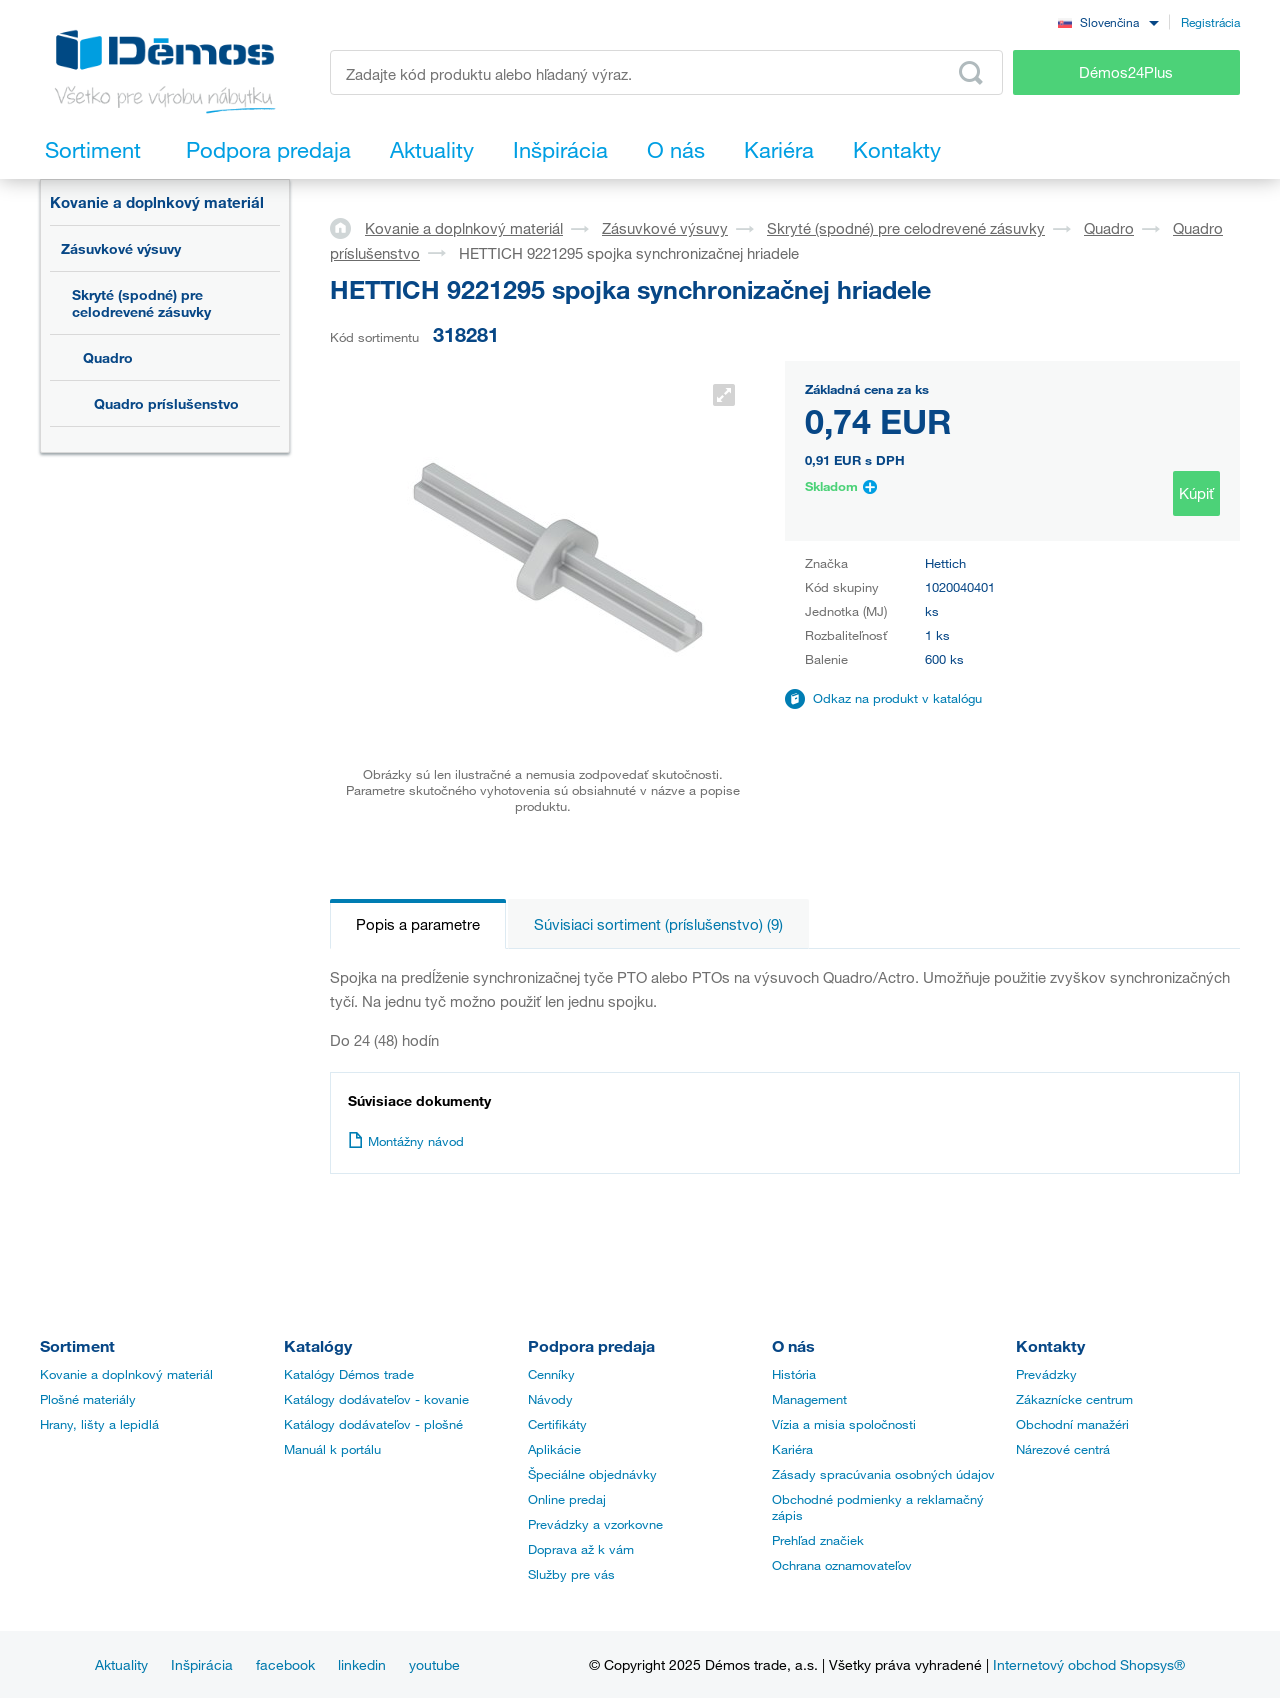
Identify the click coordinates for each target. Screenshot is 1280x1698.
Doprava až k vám (581, 1549)
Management (809, 1399)
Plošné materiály (88, 1399)
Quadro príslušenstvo (166, 403)
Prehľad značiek (818, 1540)
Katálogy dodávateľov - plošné (373, 1424)
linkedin (362, 1664)
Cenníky (551, 1374)
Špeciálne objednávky (592, 1474)
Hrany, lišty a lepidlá (99, 1424)
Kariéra (792, 1449)
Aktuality (121, 1664)
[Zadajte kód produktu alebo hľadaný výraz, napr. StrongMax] (666, 72)
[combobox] (1108, 21)
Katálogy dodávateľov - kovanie (376, 1399)
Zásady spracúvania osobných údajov (883, 1474)
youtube (434, 1664)
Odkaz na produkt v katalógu (897, 698)
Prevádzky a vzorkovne (595, 1524)
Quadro (108, 357)
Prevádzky (1046, 1374)
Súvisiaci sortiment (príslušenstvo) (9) (658, 924)
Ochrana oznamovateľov (842, 1565)
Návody (550, 1399)
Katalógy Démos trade (349, 1374)
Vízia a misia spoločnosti (844, 1424)
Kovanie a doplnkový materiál (157, 202)
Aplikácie (554, 1449)
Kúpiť (1196, 493)
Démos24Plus (1126, 72)
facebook (285, 1664)
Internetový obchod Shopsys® (1089, 1664)
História (794, 1374)
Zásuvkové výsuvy (121, 248)
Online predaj (567, 1499)
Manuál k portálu (332, 1449)
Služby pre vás (571, 1574)
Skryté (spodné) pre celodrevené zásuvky (141, 303)
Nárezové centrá (1063, 1449)
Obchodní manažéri (1072, 1424)
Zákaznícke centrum (1074, 1399)
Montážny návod (406, 1141)
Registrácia (1210, 22)
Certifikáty (557, 1424)
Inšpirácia (202, 1664)
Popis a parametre (418, 924)
